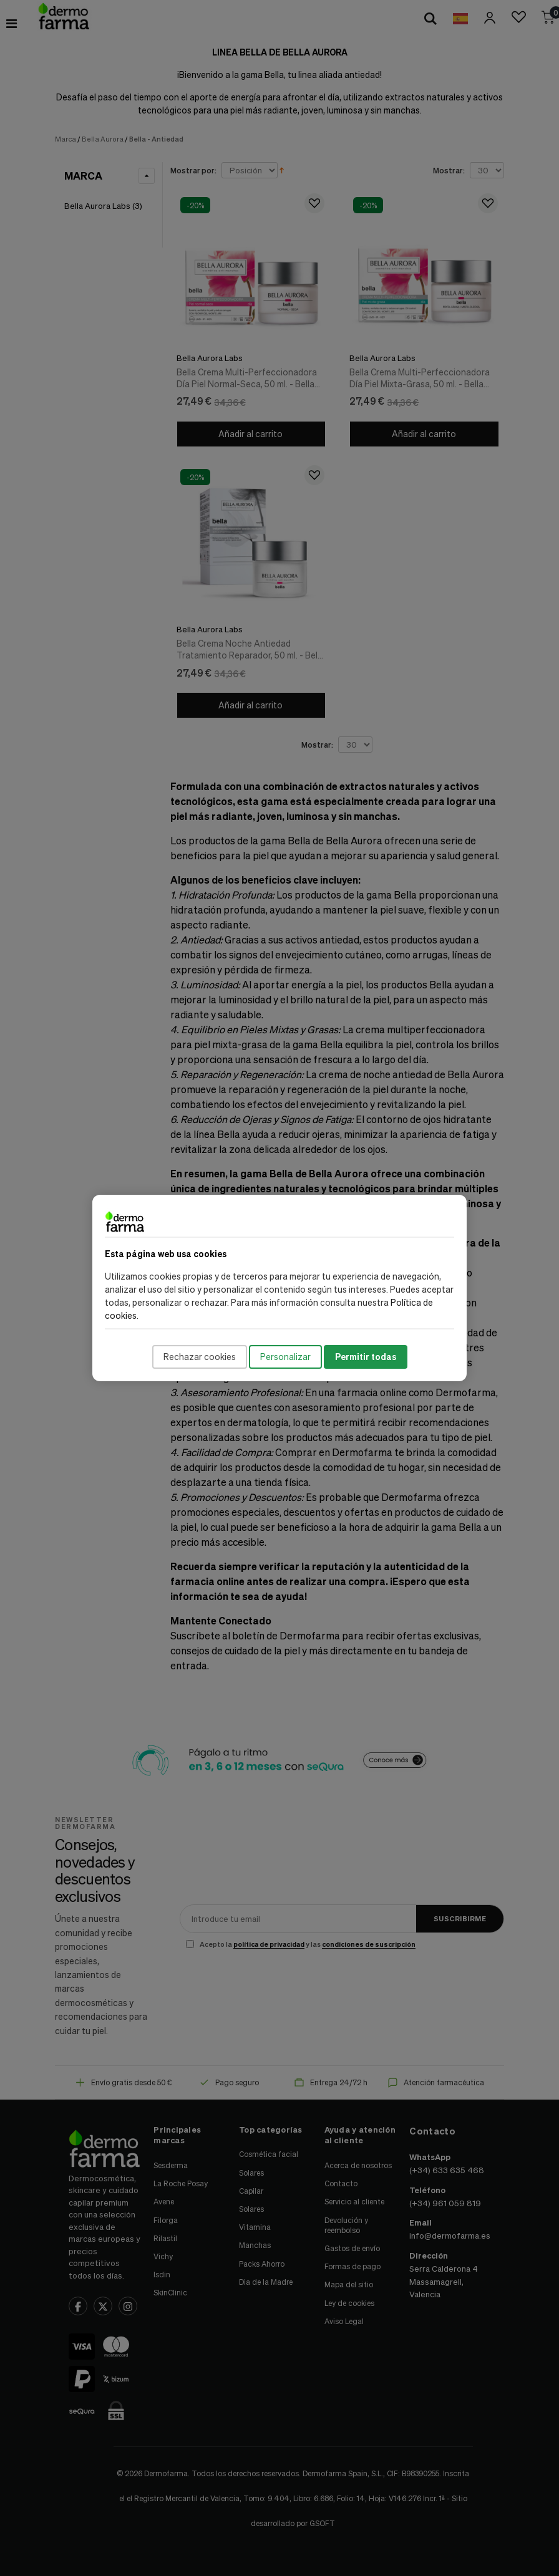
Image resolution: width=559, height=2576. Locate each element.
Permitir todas (365, 1356)
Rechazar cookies (199, 1356)
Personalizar (285, 1356)
